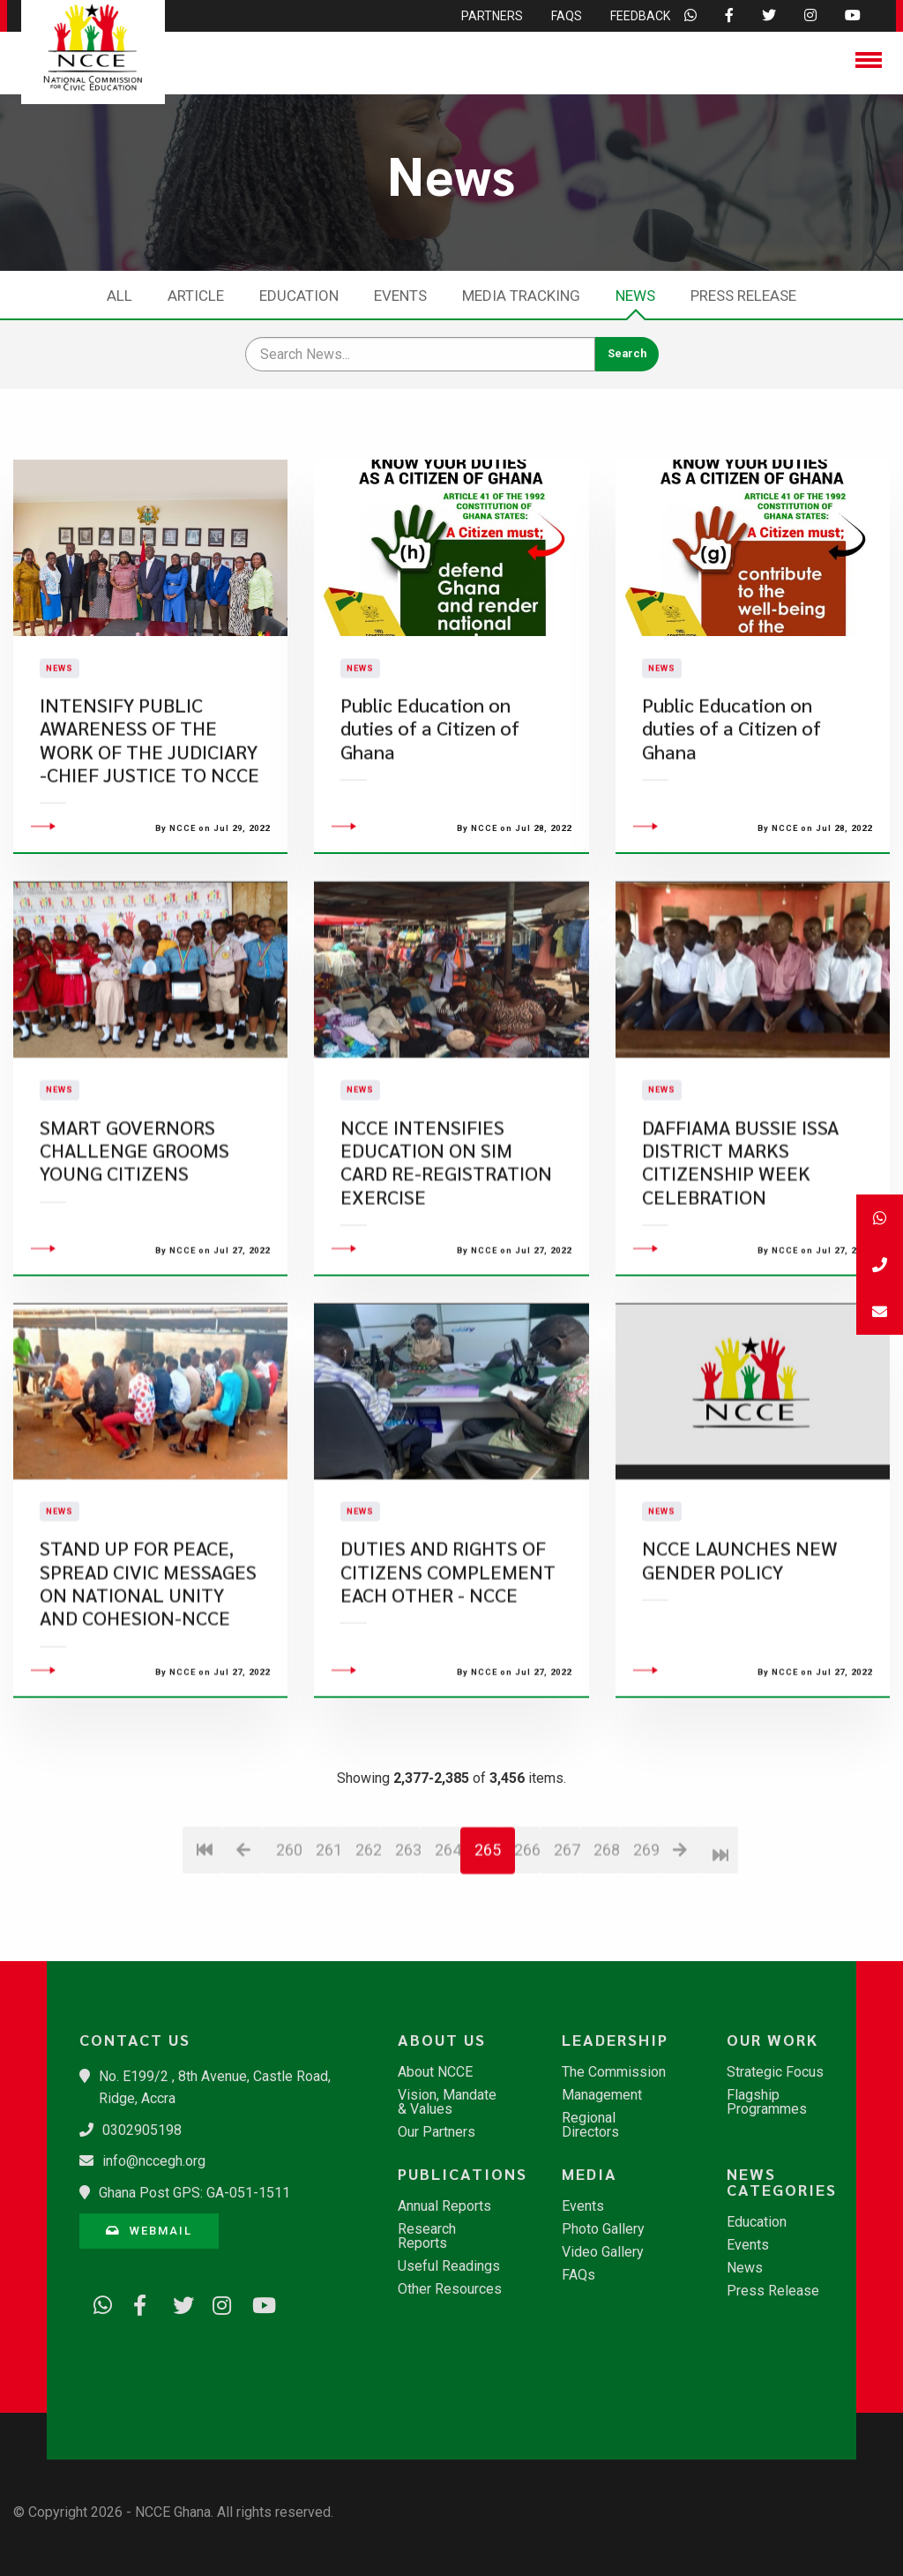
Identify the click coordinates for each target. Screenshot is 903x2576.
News (635, 295)
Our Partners (436, 2132)
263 (408, 1950)
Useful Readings (449, 2266)
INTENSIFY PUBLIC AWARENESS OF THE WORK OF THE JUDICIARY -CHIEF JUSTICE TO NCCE (149, 790)
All (119, 295)
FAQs (578, 2275)
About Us (442, 2040)
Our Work (772, 2040)
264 (447, 1950)
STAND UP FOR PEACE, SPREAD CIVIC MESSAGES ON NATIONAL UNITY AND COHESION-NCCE (148, 1684)
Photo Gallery (603, 2229)
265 (487, 1950)
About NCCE (435, 2072)
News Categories (782, 2182)
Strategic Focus (775, 2072)
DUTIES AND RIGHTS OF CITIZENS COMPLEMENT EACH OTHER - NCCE (448, 1672)
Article (196, 295)
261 (328, 1950)
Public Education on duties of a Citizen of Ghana (429, 779)
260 (289, 1950)
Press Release (743, 295)
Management (602, 2095)
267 (566, 1950)
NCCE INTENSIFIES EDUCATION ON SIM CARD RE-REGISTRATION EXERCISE (446, 1262)
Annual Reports (444, 2206)
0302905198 (142, 2130)
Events (400, 295)
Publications (459, 2174)
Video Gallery (603, 2252)
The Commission (614, 2072)
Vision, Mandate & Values (447, 2102)
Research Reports (427, 2236)
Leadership (615, 2040)
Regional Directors (590, 2125)
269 (646, 1950)
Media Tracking (521, 295)
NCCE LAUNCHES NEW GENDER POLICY (740, 1660)
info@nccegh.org (153, 2161)
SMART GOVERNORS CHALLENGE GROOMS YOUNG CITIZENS (134, 1251)
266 (527, 1950)
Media (589, 2174)
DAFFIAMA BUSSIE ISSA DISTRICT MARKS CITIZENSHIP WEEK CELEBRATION (740, 1262)
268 (606, 1950)
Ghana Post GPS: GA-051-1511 (194, 2192)
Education (299, 295)
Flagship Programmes (767, 2102)
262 (368, 1950)
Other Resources (450, 2289)
